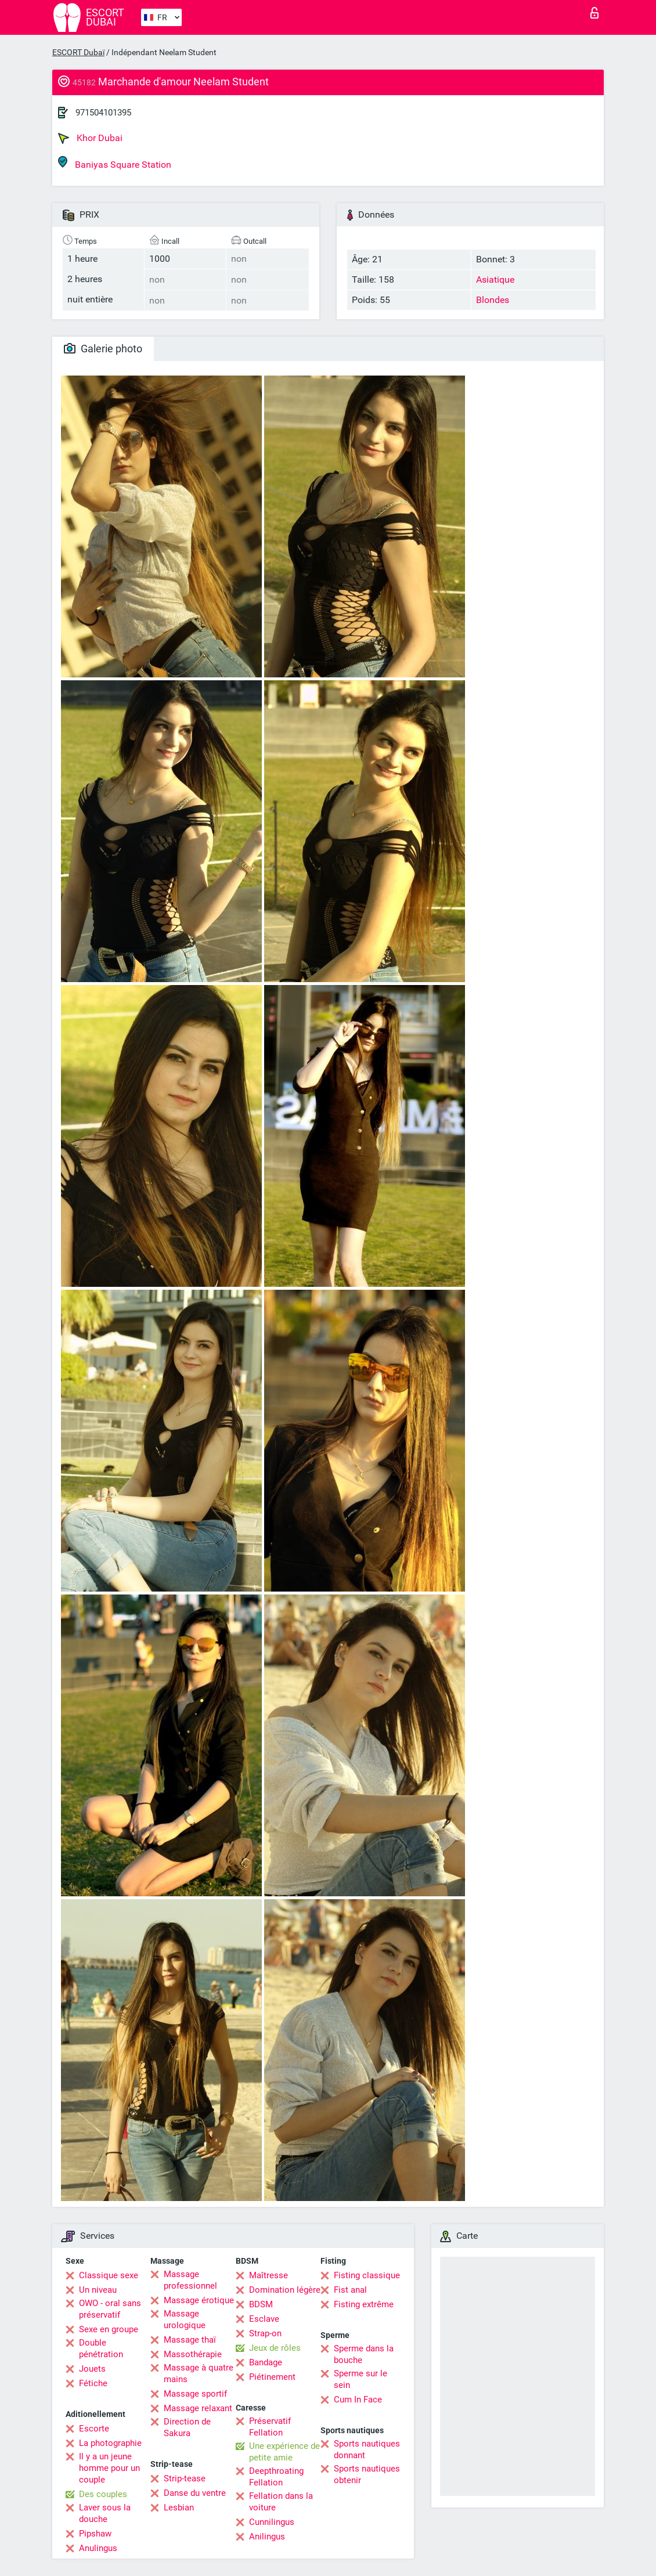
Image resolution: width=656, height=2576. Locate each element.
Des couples (103, 2494)
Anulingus (98, 2548)
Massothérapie (193, 2354)
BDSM (261, 2304)
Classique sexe (108, 2275)
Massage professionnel (190, 2280)
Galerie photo (103, 348)
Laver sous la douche (105, 2513)
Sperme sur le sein (360, 2379)
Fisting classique (367, 2275)
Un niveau (98, 2290)
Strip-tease (185, 2478)
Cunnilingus (271, 2522)
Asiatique (495, 279)
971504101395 (103, 112)
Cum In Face (358, 2399)
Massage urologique (185, 2319)
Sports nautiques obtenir (367, 2474)
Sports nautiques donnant (367, 2449)
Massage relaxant (198, 2408)
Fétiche (93, 2383)
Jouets (92, 2369)
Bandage (265, 2362)
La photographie (110, 2443)
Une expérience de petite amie (284, 2452)
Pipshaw (95, 2533)
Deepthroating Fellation (276, 2477)
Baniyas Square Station (114, 163)
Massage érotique (199, 2300)
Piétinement (272, 2377)
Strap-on (265, 2333)
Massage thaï (190, 2340)
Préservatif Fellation (270, 2427)
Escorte (94, 2428)
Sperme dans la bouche (364, 2354)
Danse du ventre (195, 2493)
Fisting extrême (364, 2304)
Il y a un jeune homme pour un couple (109, 2468)
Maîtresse (268, 2275)
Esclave (264, 2319)
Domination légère (284, 2290)
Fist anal (350, 2290)
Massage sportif (195, 2394)
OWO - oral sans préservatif (110, 2309)
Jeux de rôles (275, 2348)
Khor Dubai (90, 138)
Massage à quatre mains (198, 2373)
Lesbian (179, 2507)
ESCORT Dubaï (78, 52)
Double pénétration (101, 2348)
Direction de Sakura (187, 2427)
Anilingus (267, 2536)
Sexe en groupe (108, 2329)
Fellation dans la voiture (281, 2502)
